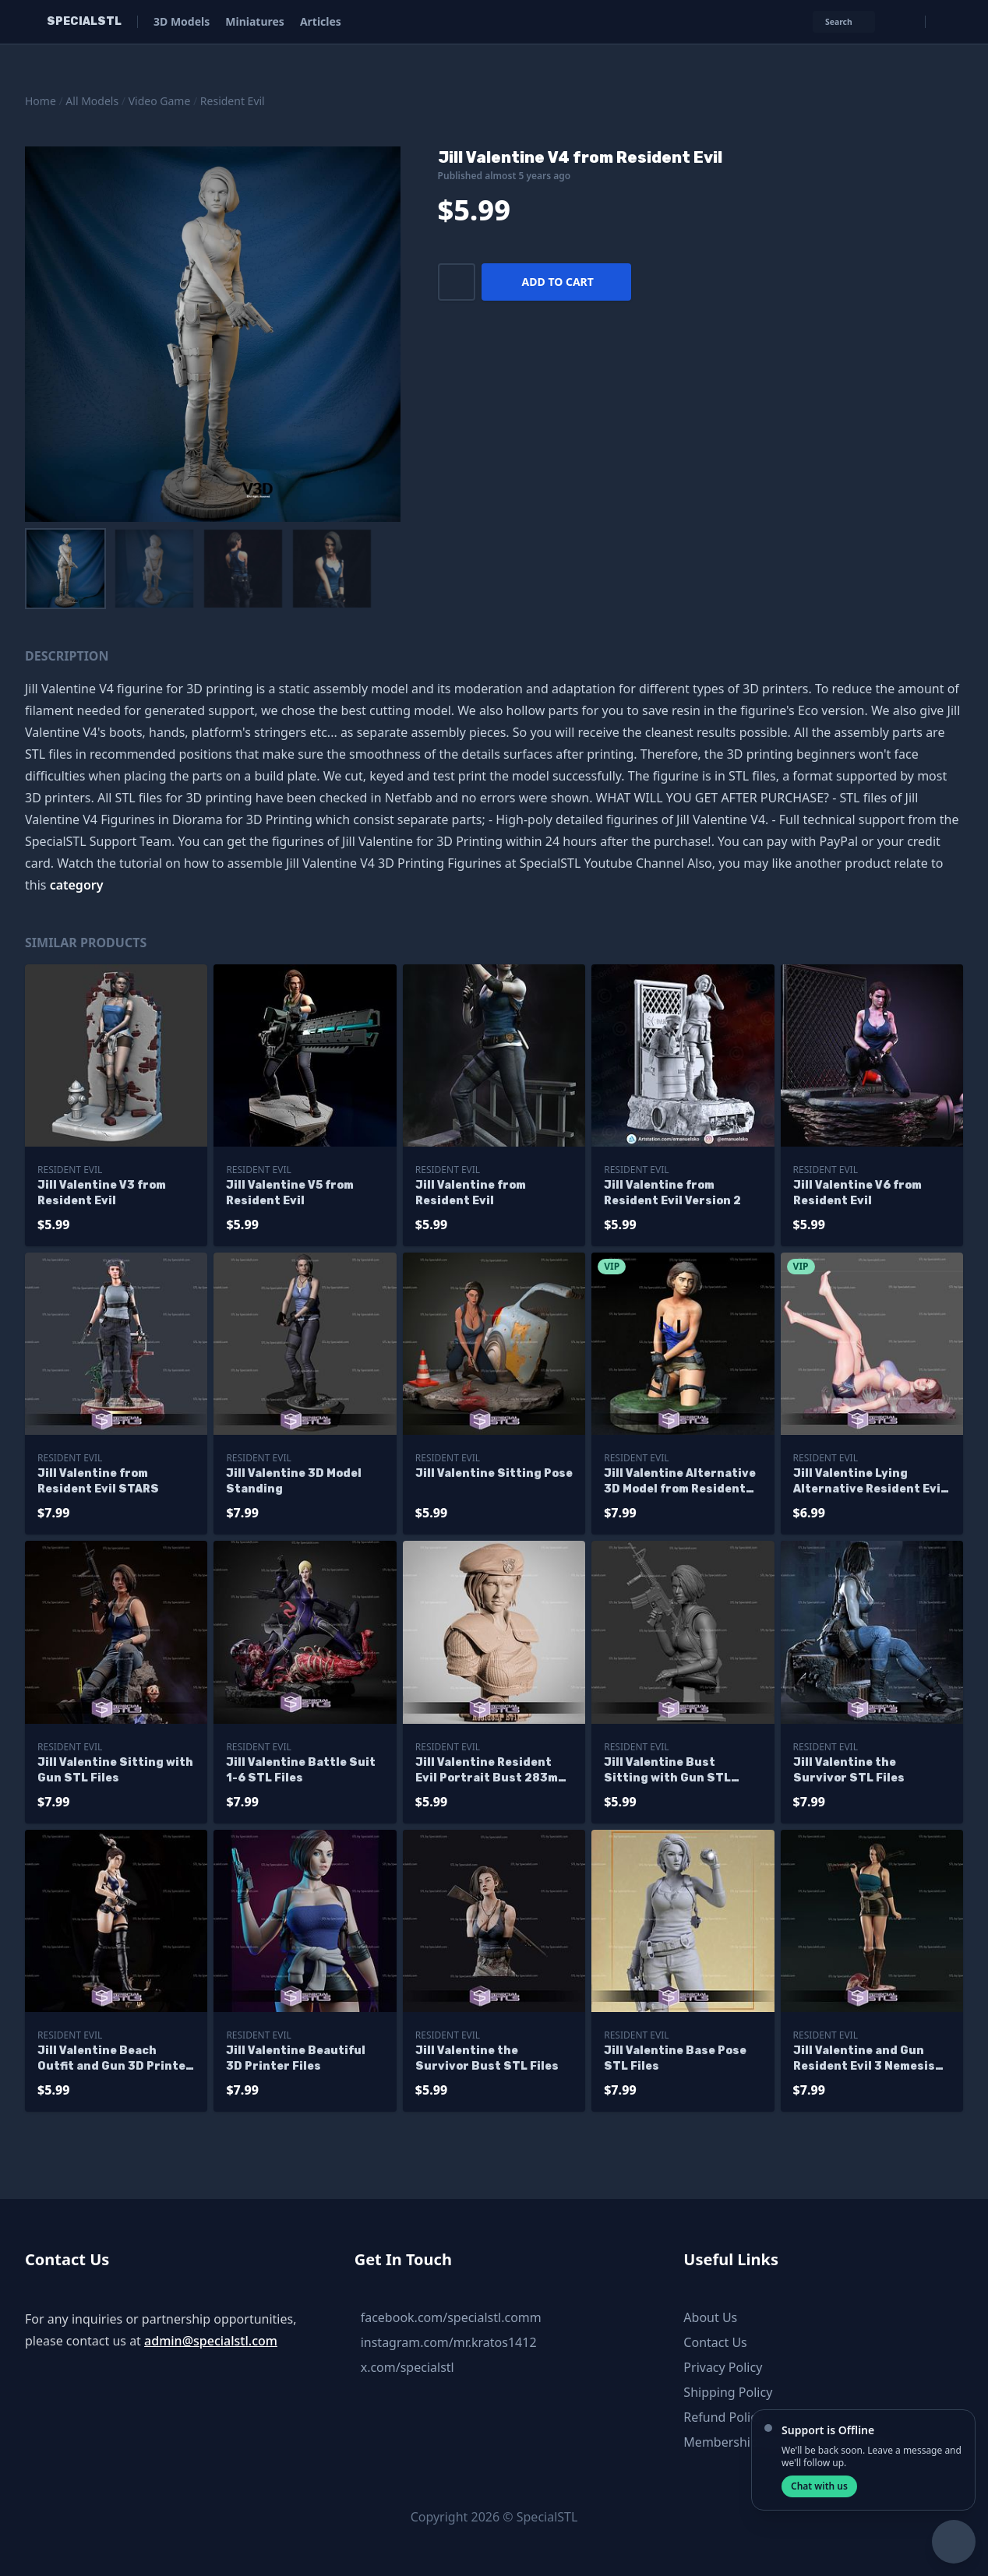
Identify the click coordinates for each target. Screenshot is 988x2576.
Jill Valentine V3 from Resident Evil (101, 1193)
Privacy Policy (722, 2367)
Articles (320, 21)
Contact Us (714, 2342)
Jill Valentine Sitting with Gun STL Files (115, 1770)
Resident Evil (232, 100)
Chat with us (819, 2486)
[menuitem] (65, 568)
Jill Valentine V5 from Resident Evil (290, 1193)
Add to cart (558, 281)
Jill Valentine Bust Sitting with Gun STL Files (667, 1771)
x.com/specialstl (407, 2367)
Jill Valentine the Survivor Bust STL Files (487, 2058)
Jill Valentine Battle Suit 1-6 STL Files (301, 1770)
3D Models (181, 21)
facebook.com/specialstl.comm (451, 2317)
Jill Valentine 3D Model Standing (294, 1481)
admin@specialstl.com (210, 2340)
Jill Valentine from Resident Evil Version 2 (672, 1193)
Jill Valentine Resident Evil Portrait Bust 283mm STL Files (491, 1771)
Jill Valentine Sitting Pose (494, 1473)
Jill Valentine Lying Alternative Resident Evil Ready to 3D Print (868, 1482)
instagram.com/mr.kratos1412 (449, 2342)
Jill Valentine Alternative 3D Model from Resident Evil (680, 1482)
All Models (91, 100)
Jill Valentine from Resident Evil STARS (98, 1481)
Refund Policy (723, 2417)
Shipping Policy (727, 2392)
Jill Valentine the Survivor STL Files (849, 1770)
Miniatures (254, 21)
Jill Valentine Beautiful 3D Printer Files (295, 2058)
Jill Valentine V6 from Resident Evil (857, 1193)
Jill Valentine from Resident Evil (470, 1193)
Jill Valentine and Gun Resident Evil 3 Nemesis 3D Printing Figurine (864, 2059)
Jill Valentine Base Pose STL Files (675, 2058)
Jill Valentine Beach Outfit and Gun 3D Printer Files (114, 2059)
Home (40, 100)
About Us (710, 2317)
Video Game (160, 100)
